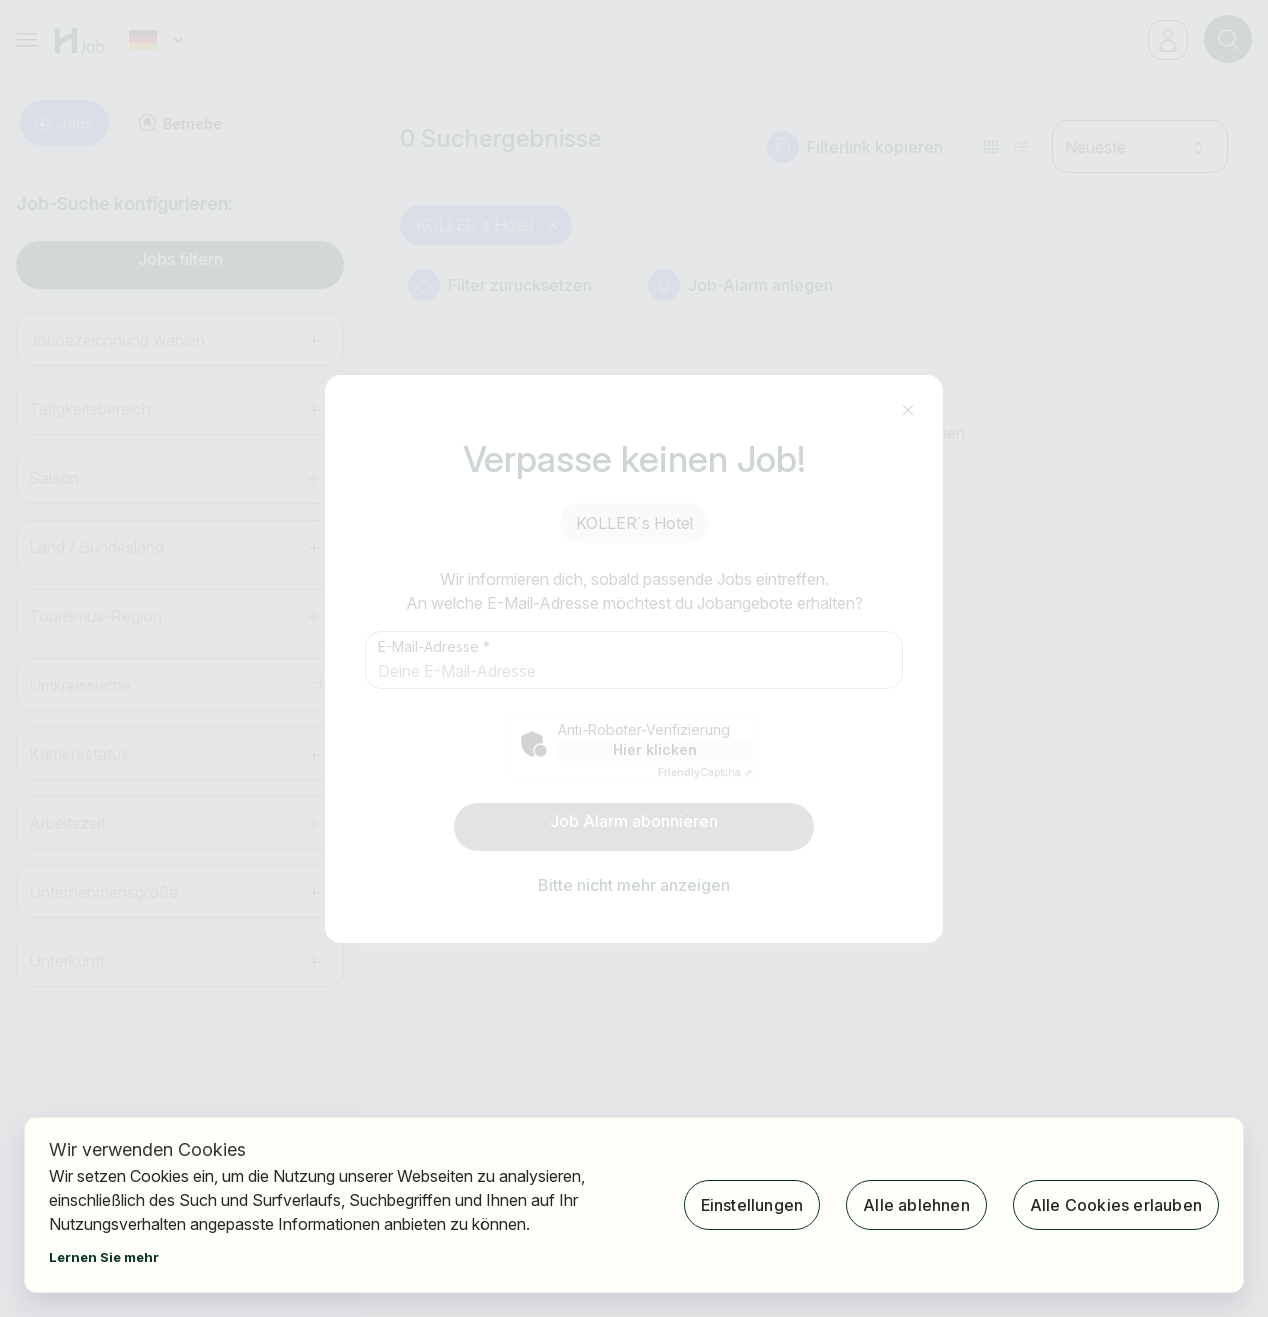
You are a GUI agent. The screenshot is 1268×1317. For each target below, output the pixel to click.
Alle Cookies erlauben (1116, 1205)
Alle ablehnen (916, 1205)
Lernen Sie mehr (104, 1257)
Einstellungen (752, 1205)
